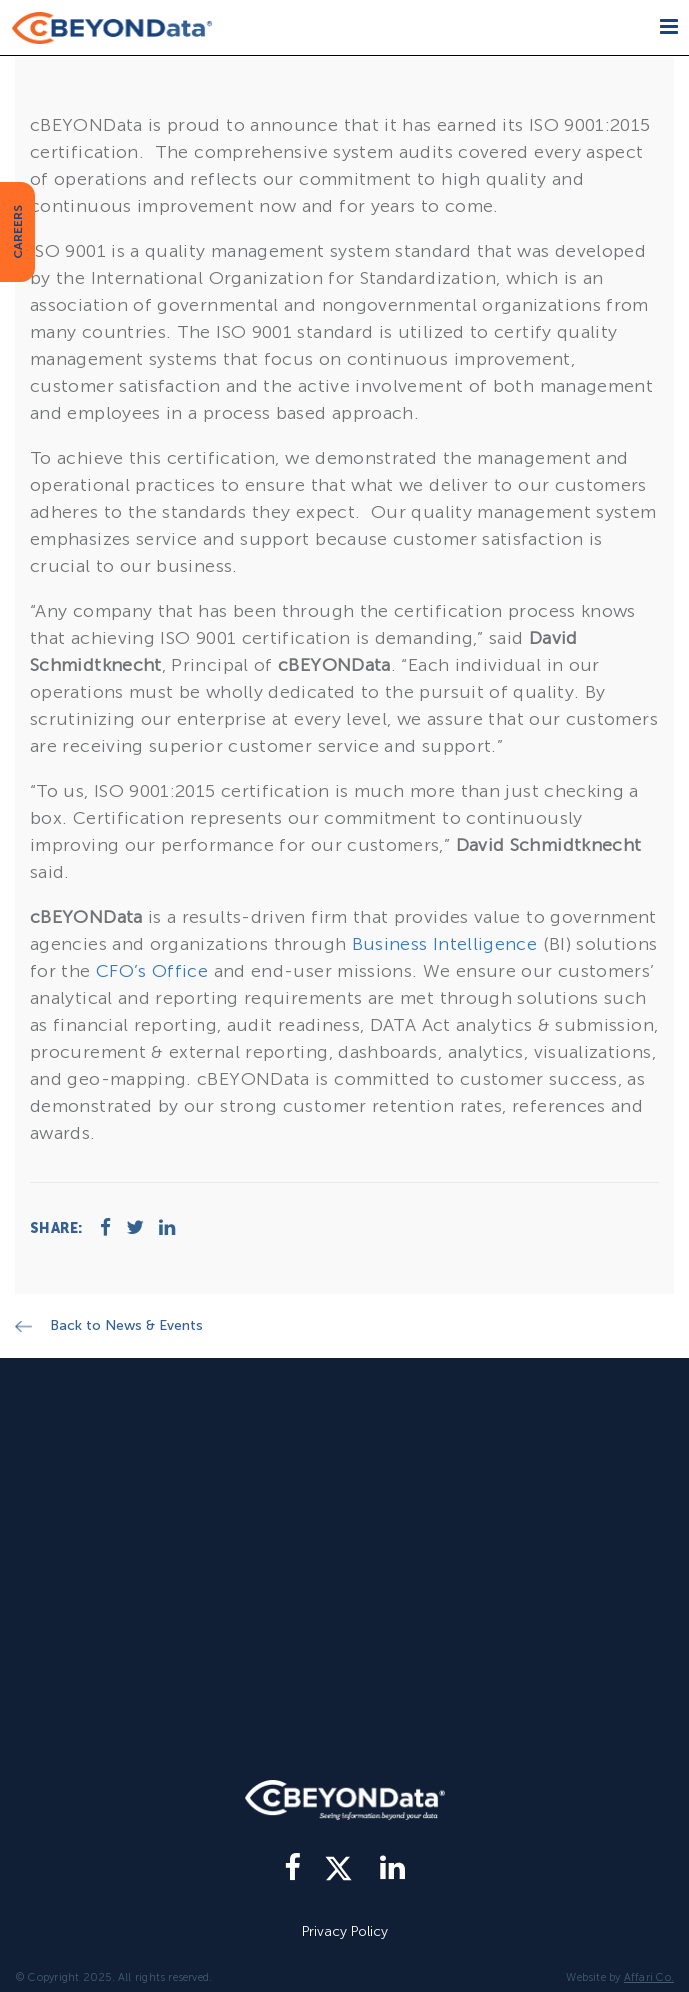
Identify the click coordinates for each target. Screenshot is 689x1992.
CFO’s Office (152, 971)
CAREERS (18, 232)
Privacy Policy (345, 1931)
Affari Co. (649, 1977)
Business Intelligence (445, 944)
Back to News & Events (126, 1325)
